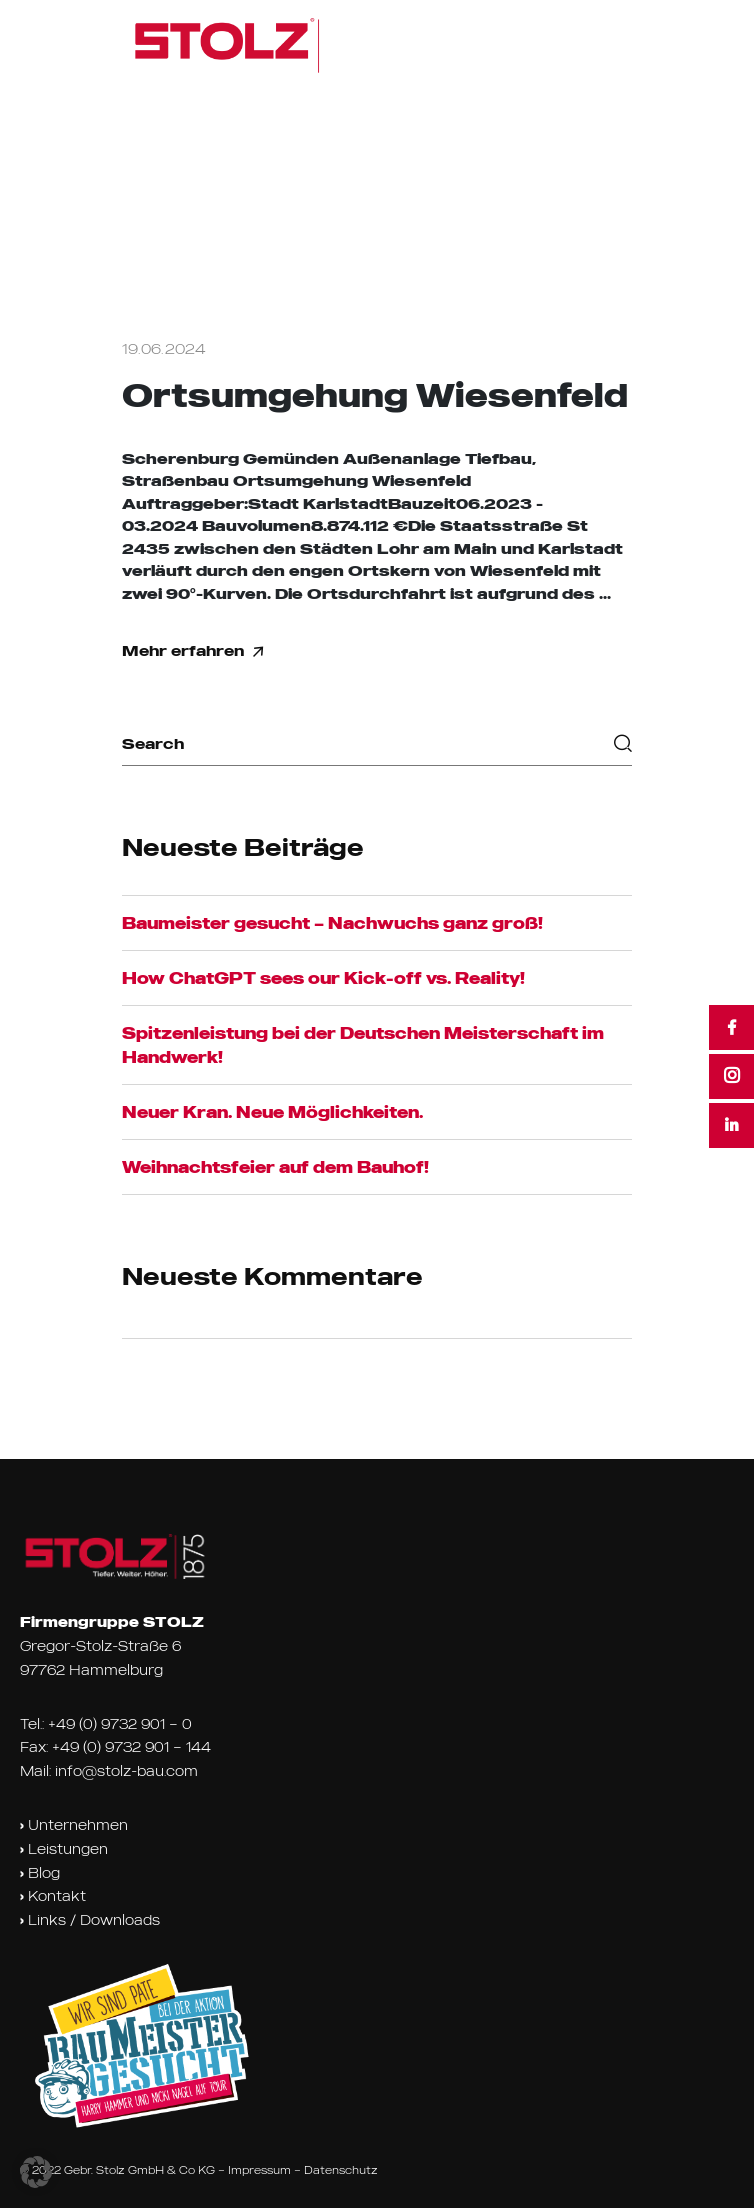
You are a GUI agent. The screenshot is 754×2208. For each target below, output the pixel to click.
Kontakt (53, 1896)
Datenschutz (341, 2170)
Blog (40, 1873)
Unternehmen (74, 1825)
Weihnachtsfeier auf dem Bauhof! (275, 1167)
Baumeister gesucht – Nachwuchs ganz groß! (332, 923)
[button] (36, 2172)
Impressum (259, 2170)
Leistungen (64, 1849)
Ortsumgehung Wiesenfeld (375, 395)
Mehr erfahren (192, 651)
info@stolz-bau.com (126, 1771)
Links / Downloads (90, 1920)
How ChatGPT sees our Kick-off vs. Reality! (323, 978)
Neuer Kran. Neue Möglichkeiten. (272, 1112)
